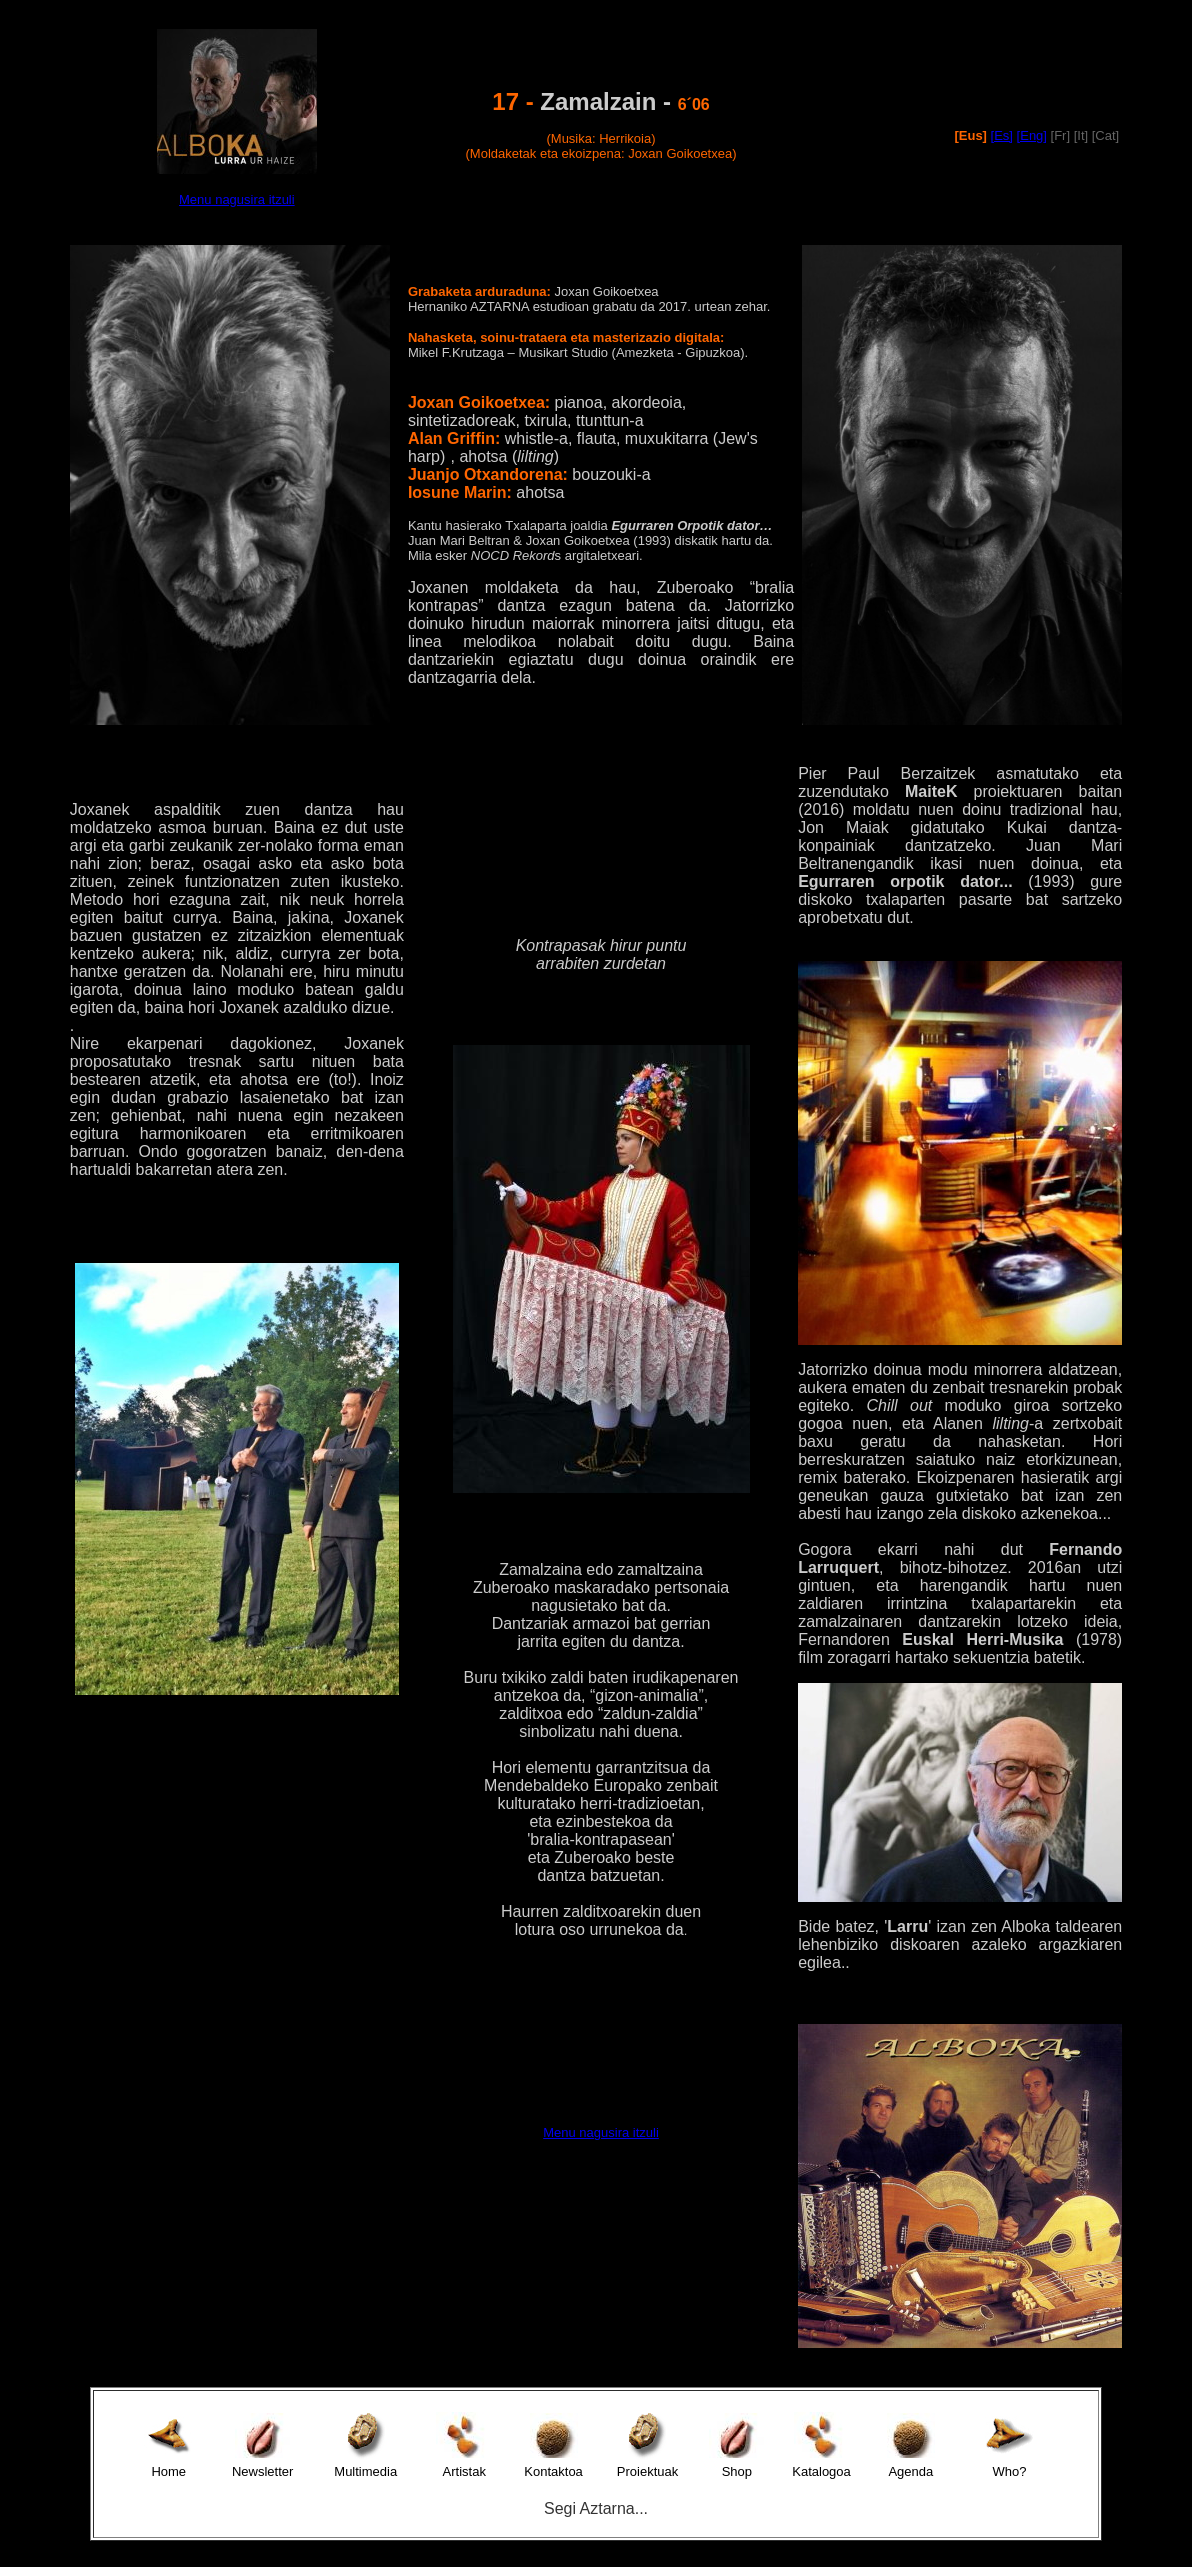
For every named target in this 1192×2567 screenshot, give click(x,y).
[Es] (1002, 135)
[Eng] (1032, 135)
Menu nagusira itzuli (237, 199)
